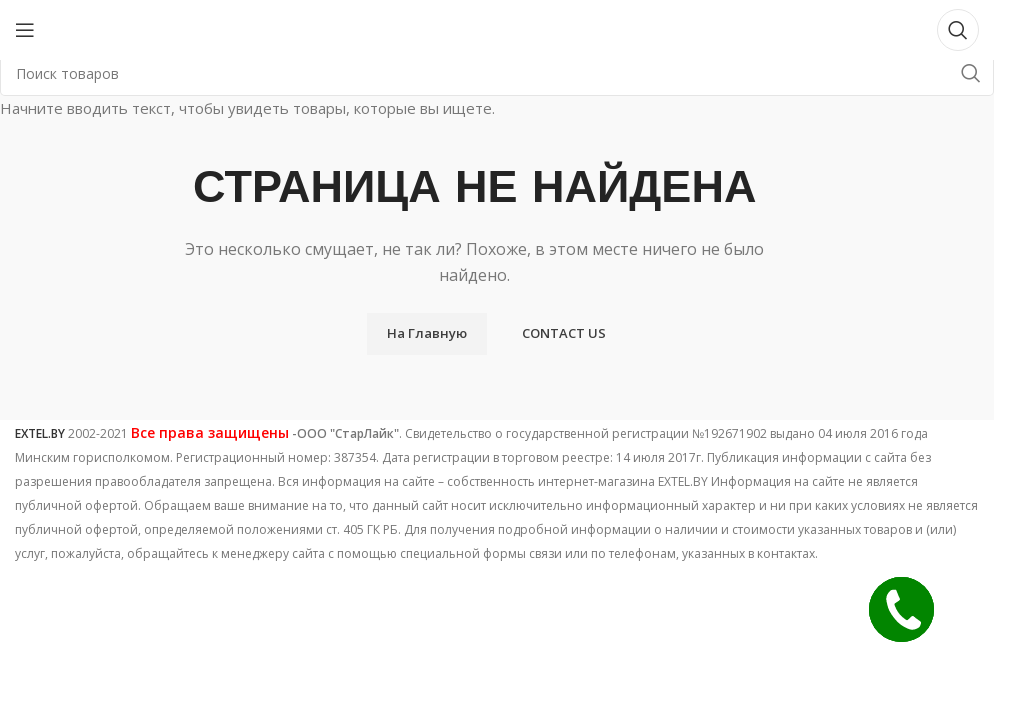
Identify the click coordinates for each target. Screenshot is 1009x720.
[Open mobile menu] (25, 30)
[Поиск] (958, 30)
